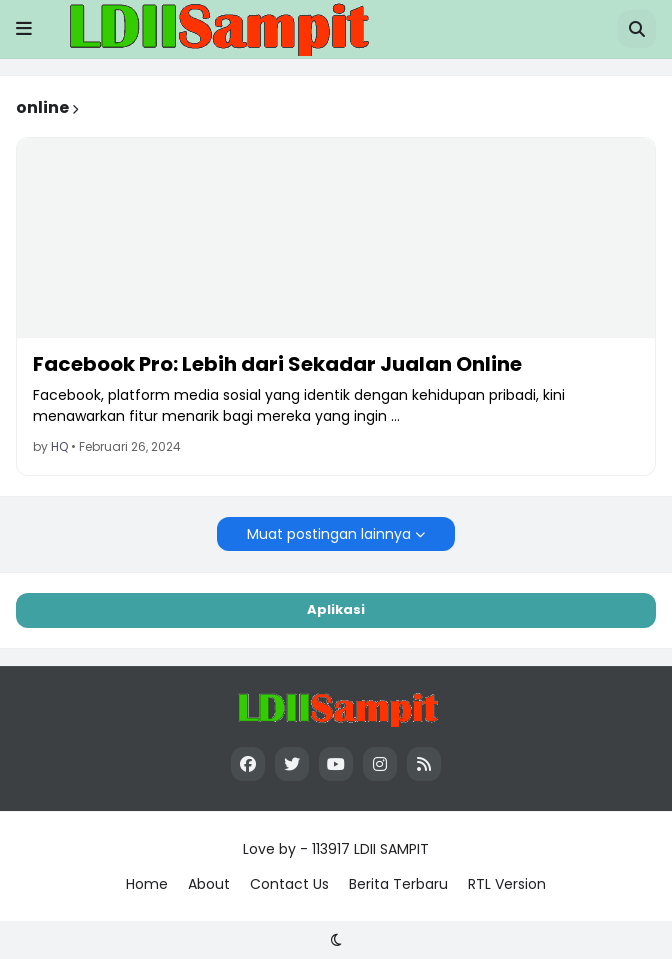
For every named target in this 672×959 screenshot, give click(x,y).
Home (147, 884)
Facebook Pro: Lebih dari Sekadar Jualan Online (277, 364)
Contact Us (289, 884)
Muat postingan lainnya (329, 534)
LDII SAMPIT (391, 849)
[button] (24, 29)
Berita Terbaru (398, 884)
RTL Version (507, 884)
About (209, 884)
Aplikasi (336, 609)
